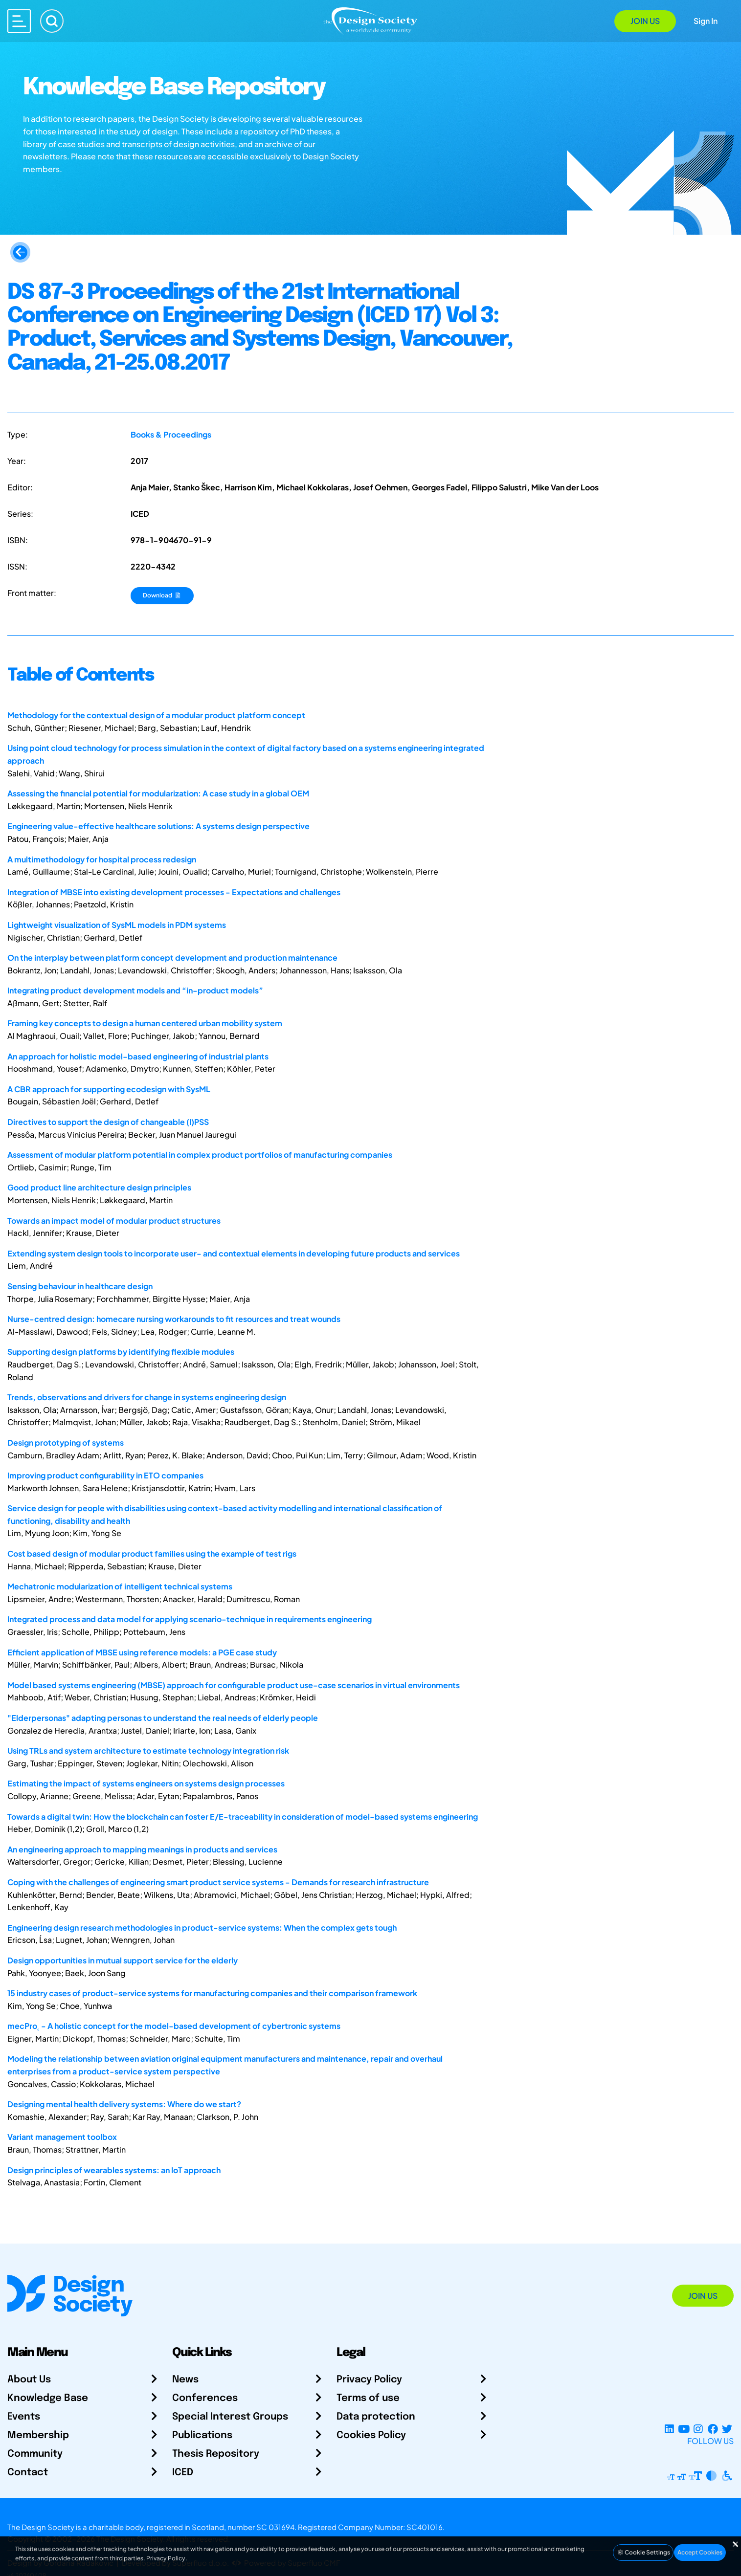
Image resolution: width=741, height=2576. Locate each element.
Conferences (205, 2398)
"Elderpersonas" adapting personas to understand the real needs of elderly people (162, 1718)
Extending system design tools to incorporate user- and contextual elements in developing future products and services (233, 1253)
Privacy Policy (369, 2380)
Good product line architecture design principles (99, 1187)
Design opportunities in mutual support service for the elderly (122, 1960)
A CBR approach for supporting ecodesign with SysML (108, 1089)
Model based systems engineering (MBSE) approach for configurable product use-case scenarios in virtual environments (233, 1685)
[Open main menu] (19, 21)
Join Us (645, 21)
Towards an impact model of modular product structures (114, 1220)
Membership (38, 2435)
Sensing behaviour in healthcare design (80, 1286)
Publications (202, 2435)
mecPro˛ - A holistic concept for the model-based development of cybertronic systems (173, 2026)
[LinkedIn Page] (669, 2429)
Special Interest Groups (230, 2417)
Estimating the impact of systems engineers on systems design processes (146, 1783)
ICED (182, 2472)
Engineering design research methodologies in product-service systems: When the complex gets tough (202, 1927)
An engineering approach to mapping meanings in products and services (142, 1849)
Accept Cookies (699, 2552)
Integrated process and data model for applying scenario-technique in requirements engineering (189, 1619)
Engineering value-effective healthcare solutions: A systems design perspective (158, 826)
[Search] (52, 21)
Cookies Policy (371, 2435)
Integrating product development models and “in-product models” (135, 990)
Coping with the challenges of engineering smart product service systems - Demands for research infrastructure (218, 1882)
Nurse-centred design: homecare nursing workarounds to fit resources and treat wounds (173, 1319)
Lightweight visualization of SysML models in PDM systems (116, 925)
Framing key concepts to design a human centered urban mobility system (144, 1023)
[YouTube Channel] (683, 2429)
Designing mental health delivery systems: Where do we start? (124, 2104)
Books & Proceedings (171, 434)
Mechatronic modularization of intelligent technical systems (119, 1586)
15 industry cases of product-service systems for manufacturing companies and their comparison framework (212, 1993)
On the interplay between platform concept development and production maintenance (172, 957)
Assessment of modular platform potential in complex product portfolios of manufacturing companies (199, 1154)
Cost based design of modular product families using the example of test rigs (151, 1553)
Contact (27, 2472)
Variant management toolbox (62, 2137)
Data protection (376, 2417)
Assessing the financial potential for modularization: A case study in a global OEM (158, 793)
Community (35, 2454)
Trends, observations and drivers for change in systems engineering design (146, 1397)
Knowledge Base (47, 2398)
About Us (29, 2380)
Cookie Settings (643, 2552)
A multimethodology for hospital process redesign (101, 859)
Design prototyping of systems (65, 1442)
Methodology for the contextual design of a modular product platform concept (156, 715)
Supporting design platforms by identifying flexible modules (120, 1351)
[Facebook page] (712, 2429)
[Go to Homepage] (370, 20)
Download (162, 595)
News (185, 2380)
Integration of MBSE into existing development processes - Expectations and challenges (173, 892)
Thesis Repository (215, 2454)
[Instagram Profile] (698, 2429)
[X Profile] (727, 2429)
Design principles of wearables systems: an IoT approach (114, 2170)
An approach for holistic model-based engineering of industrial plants (138, 1056)
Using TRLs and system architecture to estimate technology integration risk (148, 1750)
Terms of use (368, 2398)
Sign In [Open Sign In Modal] (706, 21)
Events (23, 2417)
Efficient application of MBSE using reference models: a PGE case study (142, 1652)
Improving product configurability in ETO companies (105, 1475)
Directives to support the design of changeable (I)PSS (108, 1122)
